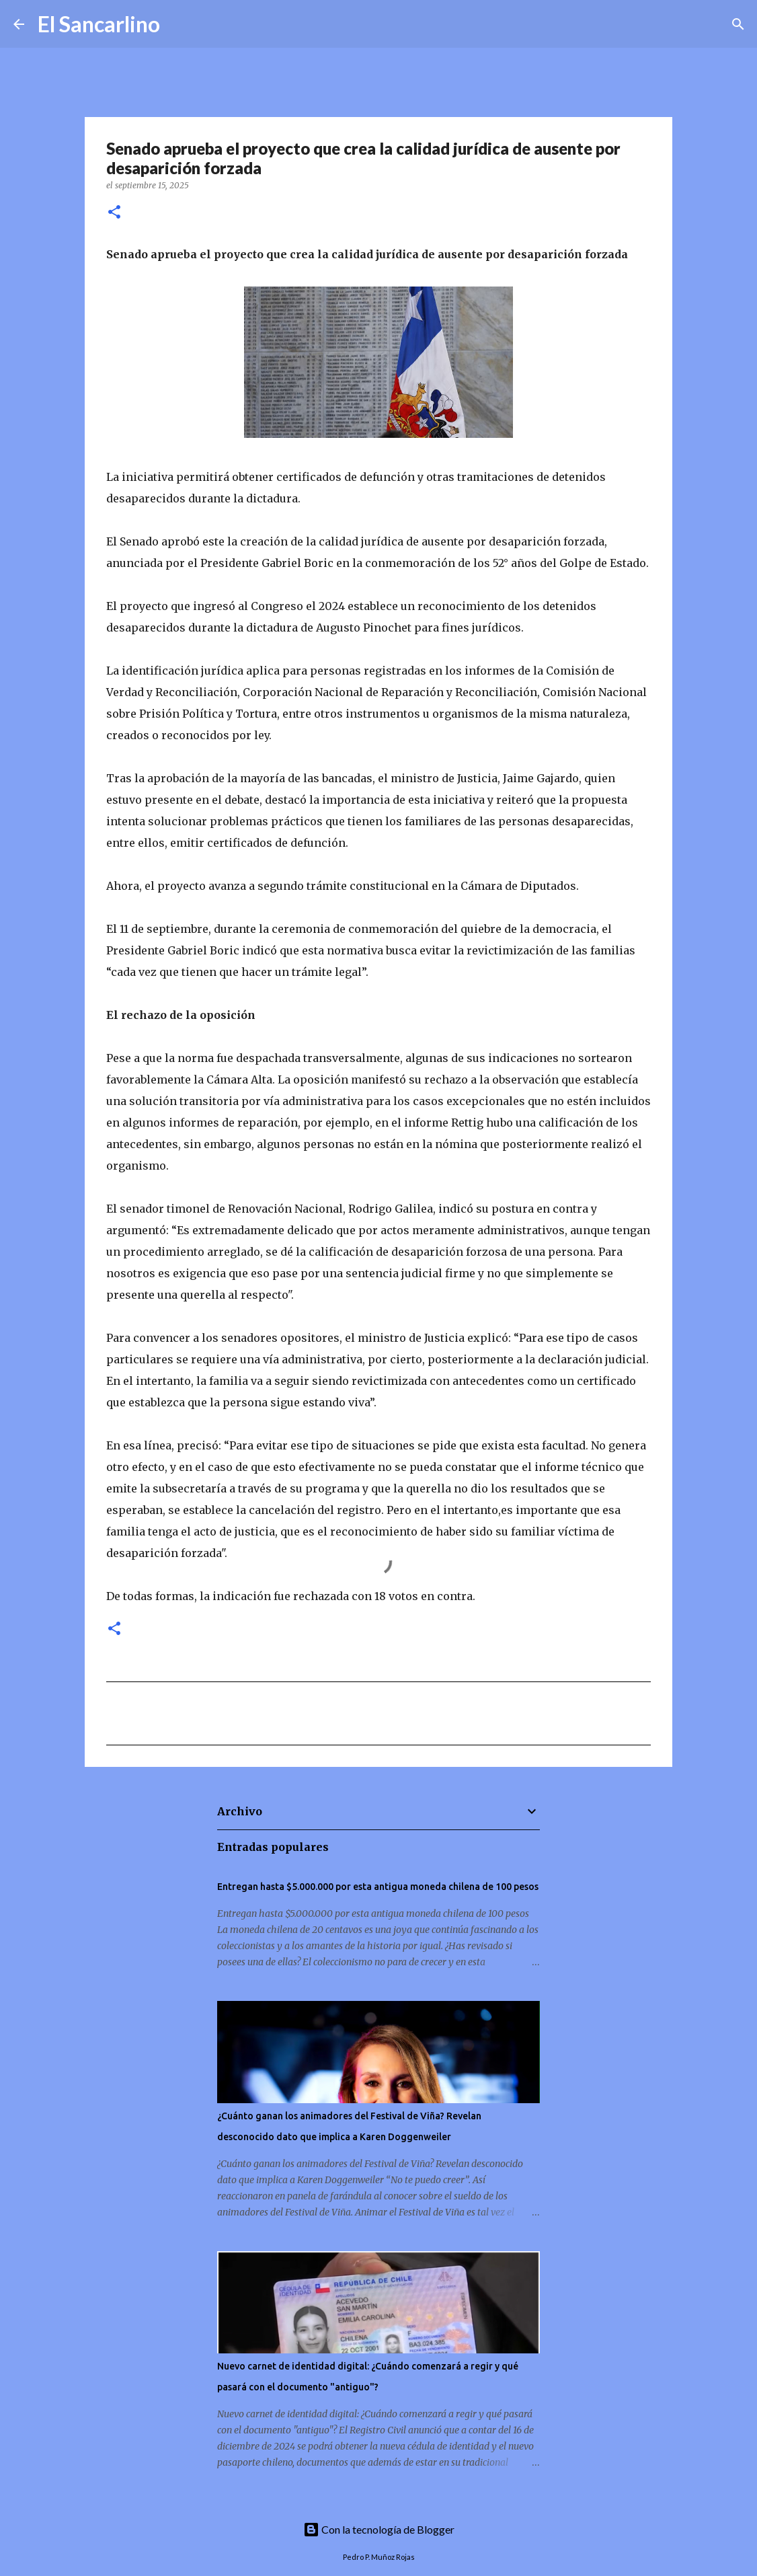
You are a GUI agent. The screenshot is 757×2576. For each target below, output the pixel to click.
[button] (114, 213)
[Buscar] (179, 24)
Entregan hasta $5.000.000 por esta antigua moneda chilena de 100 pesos (378, 1886)
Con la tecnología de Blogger (378, 2529)
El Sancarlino (99, 24)
